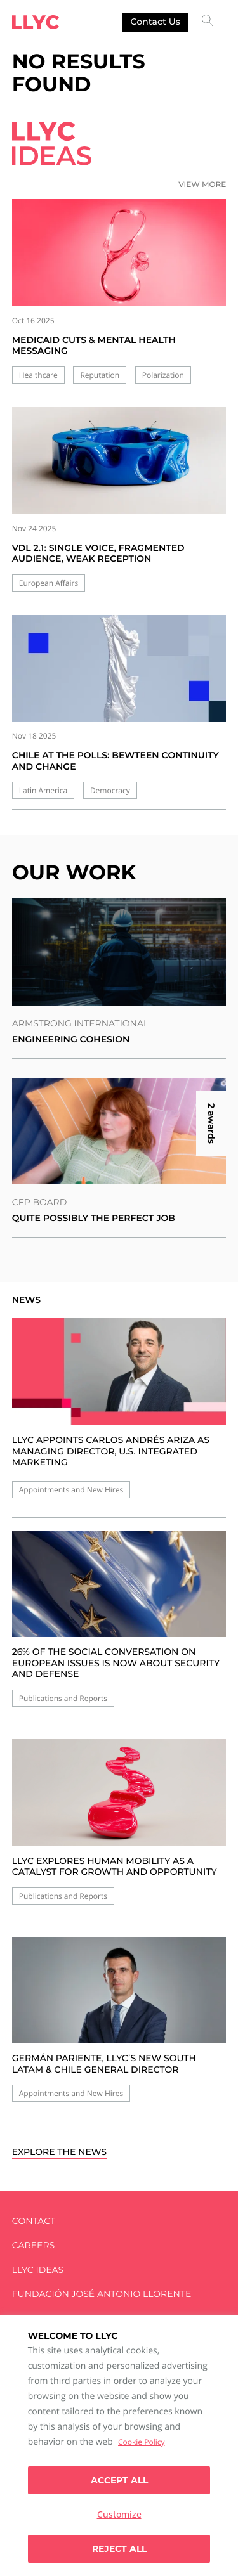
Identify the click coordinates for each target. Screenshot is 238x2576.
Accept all (119, 2480)
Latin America (43, 790)
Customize (119, 2514)
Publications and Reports (63, 1698)
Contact (33, 2221)
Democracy (110, 790)
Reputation (99, 375)
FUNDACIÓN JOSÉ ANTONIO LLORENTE (102, 2294)
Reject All (119, 2548)
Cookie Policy (141, 2442)
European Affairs (48, 583)
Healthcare (38, 375)
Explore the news (59, 2152)
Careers (33, 2245)
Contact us (155, 21)
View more (202, 185)
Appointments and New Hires (71, 1489)
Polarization (163, 375)
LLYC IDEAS (37, 2270)
